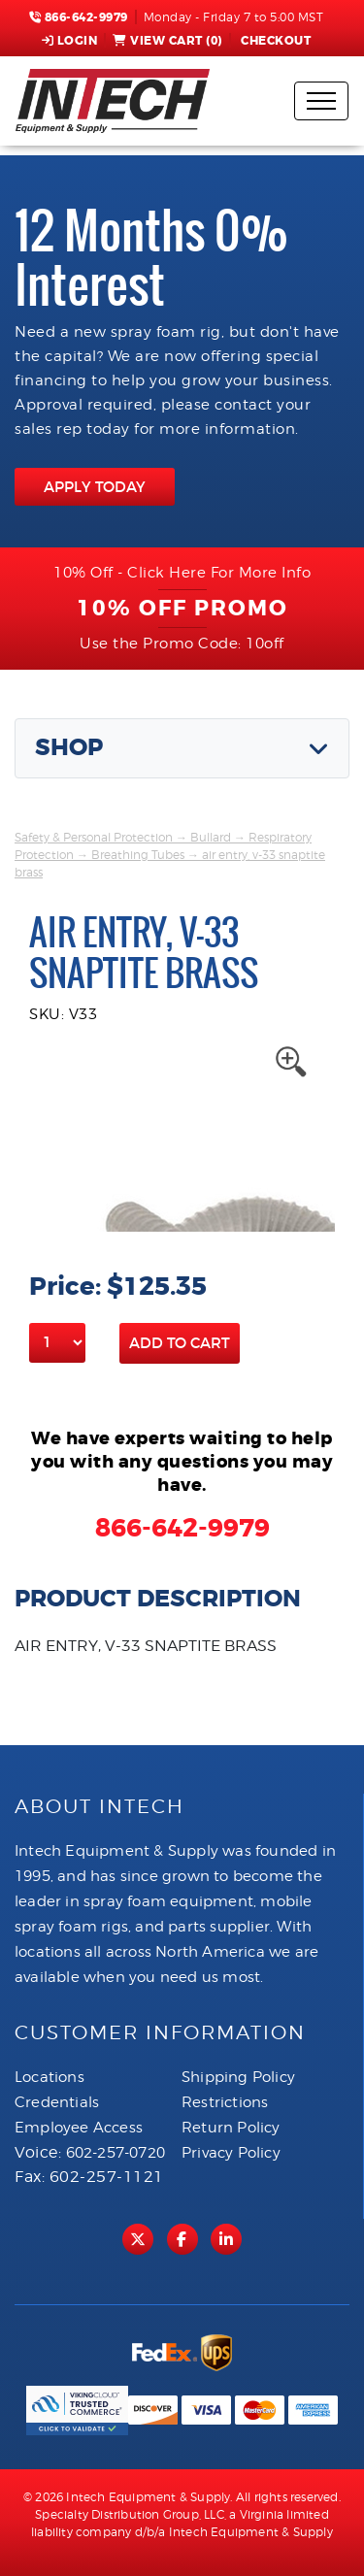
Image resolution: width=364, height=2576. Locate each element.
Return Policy (231, 2127)
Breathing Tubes (137, 854)
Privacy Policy (231, 2153)
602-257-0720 (115, 2153)
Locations (49, 2077)
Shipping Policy (238, 2077)
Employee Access (79, 2127)
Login (70, 41)
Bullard (210, 837)
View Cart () (167, 41)
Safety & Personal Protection (94, 837)
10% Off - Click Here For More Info (182, 572)
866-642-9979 (78, 17)
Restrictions (225, 2102)
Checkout (275, 41)
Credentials (57, 2102)
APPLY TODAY (95, 487)
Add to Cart (179, 1343)
